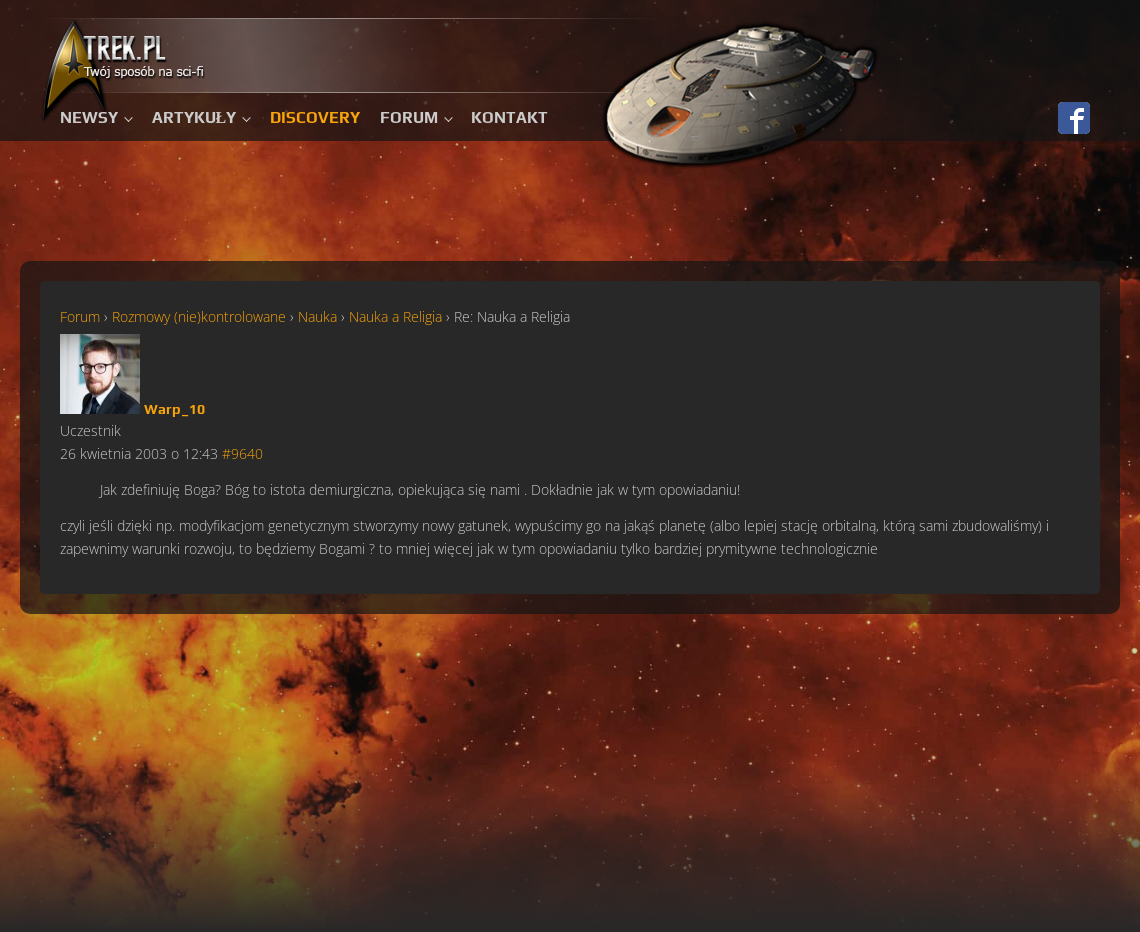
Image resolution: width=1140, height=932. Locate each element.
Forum (409, 117)
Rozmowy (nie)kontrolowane (199, 316)
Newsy (89, 117)
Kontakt (509, 117)
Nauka (317, 316)
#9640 (242, 453)
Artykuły (194, 117)
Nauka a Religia (395, 316)
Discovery (315, 117)
